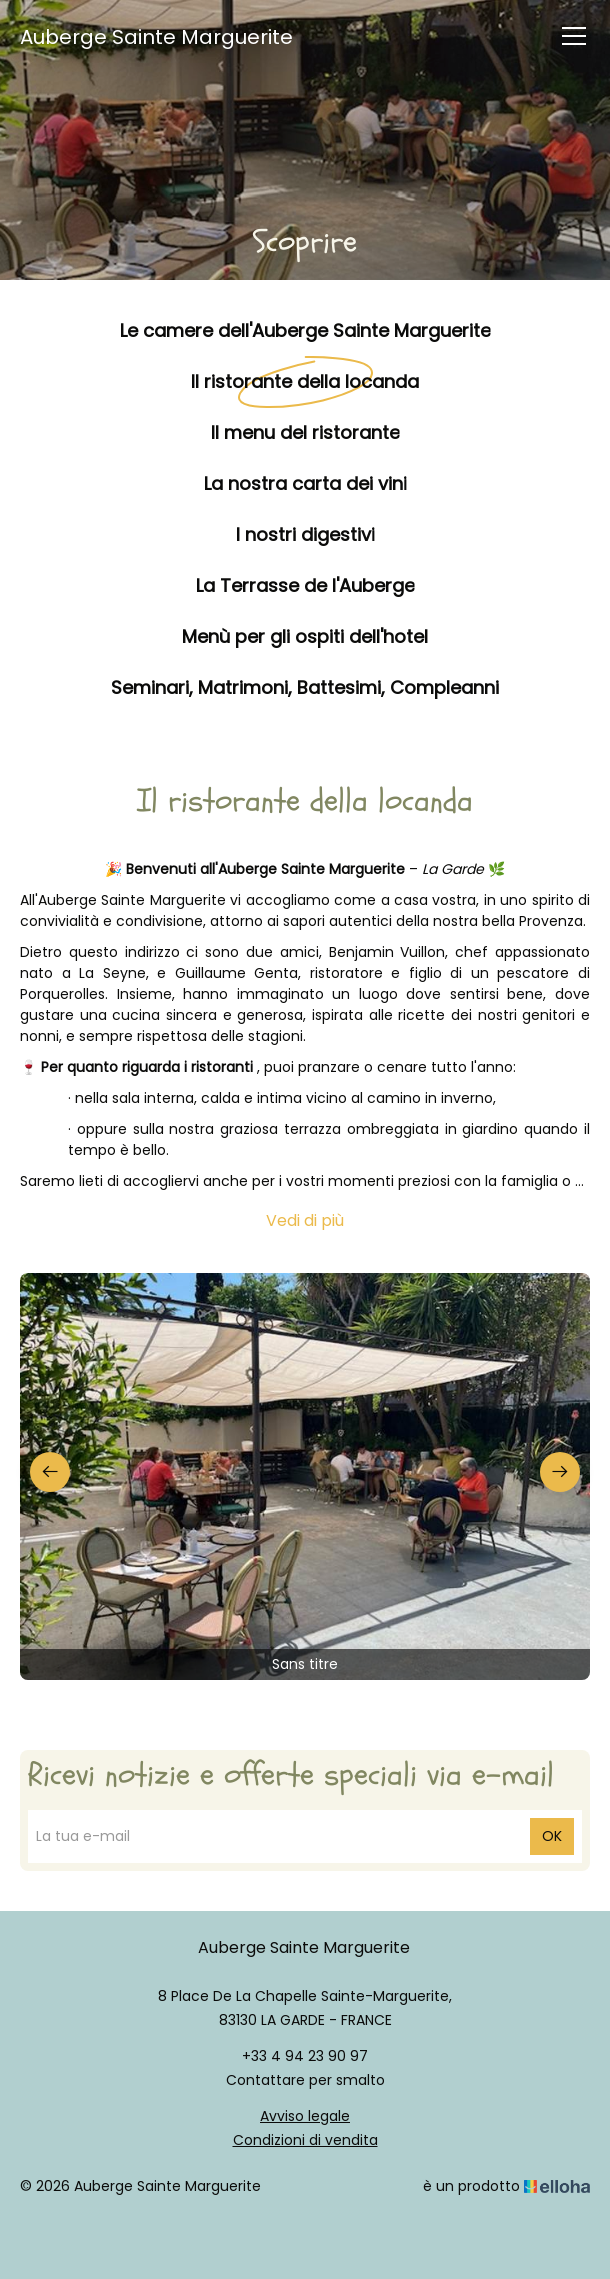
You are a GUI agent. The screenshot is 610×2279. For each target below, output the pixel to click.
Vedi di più (305, 1220)
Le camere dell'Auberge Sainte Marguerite (305, 329)
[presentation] (50, 1472)
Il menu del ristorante (305, 431)
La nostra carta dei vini (305, 482)
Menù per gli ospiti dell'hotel (305, 635)
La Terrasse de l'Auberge (305, 584)
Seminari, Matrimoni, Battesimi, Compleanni (305, 686)
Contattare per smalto (305, 2080)
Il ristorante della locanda (305, 380)
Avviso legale (305, 2116)
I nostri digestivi (305, 533)
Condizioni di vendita (305, 2140)
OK (552, 1836)
